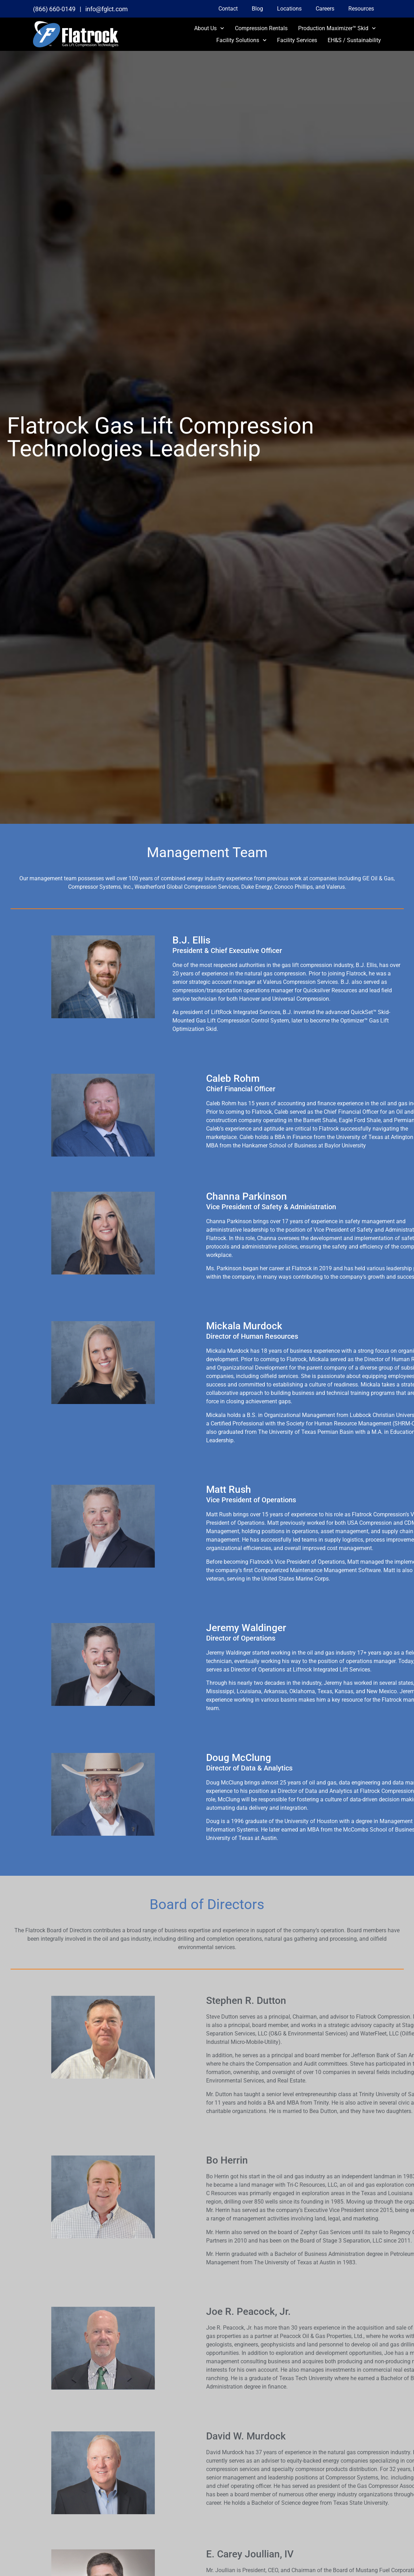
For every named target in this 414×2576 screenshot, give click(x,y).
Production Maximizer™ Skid (337, 28)
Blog (257, 8)
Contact (228, 8)
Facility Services (297, 40)
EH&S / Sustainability (354, 40)
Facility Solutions (241, 40)
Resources (361, 8)
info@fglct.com (106, 9)
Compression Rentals (261, 28)
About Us (209, 28)
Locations (289, 8)
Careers (325, 8)
